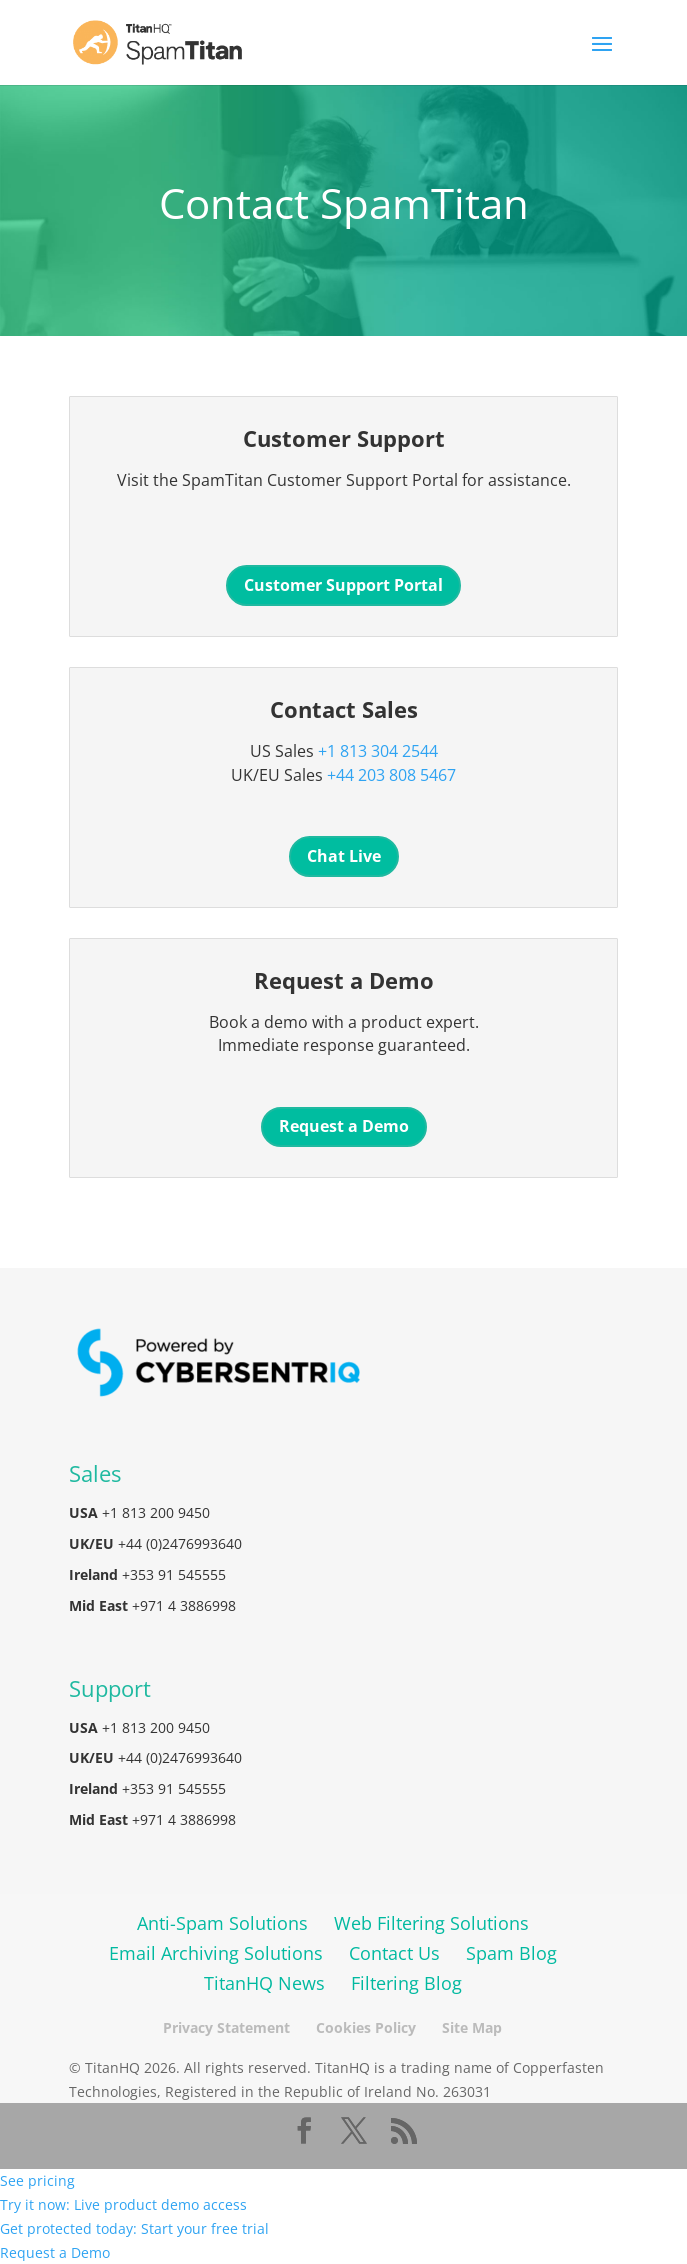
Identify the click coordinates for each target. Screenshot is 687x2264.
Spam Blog (511, 1953)
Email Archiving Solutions (216, 1953)
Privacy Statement (226, 2027)
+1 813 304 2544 (378, 751)
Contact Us (394, 1953)
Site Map (472, 2027)
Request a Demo (344, 1126)
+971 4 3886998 (184, 1605)
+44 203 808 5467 (391, 775)
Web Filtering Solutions (431, 1923)
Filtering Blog (406, 1983)
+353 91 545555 (174, 1574)
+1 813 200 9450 (156, 1512)
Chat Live (344, 856)
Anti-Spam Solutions (222, 1923)
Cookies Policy (366, 2027)
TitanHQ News (264, 1983)
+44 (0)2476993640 (180, 1543)
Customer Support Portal (343, 585)
